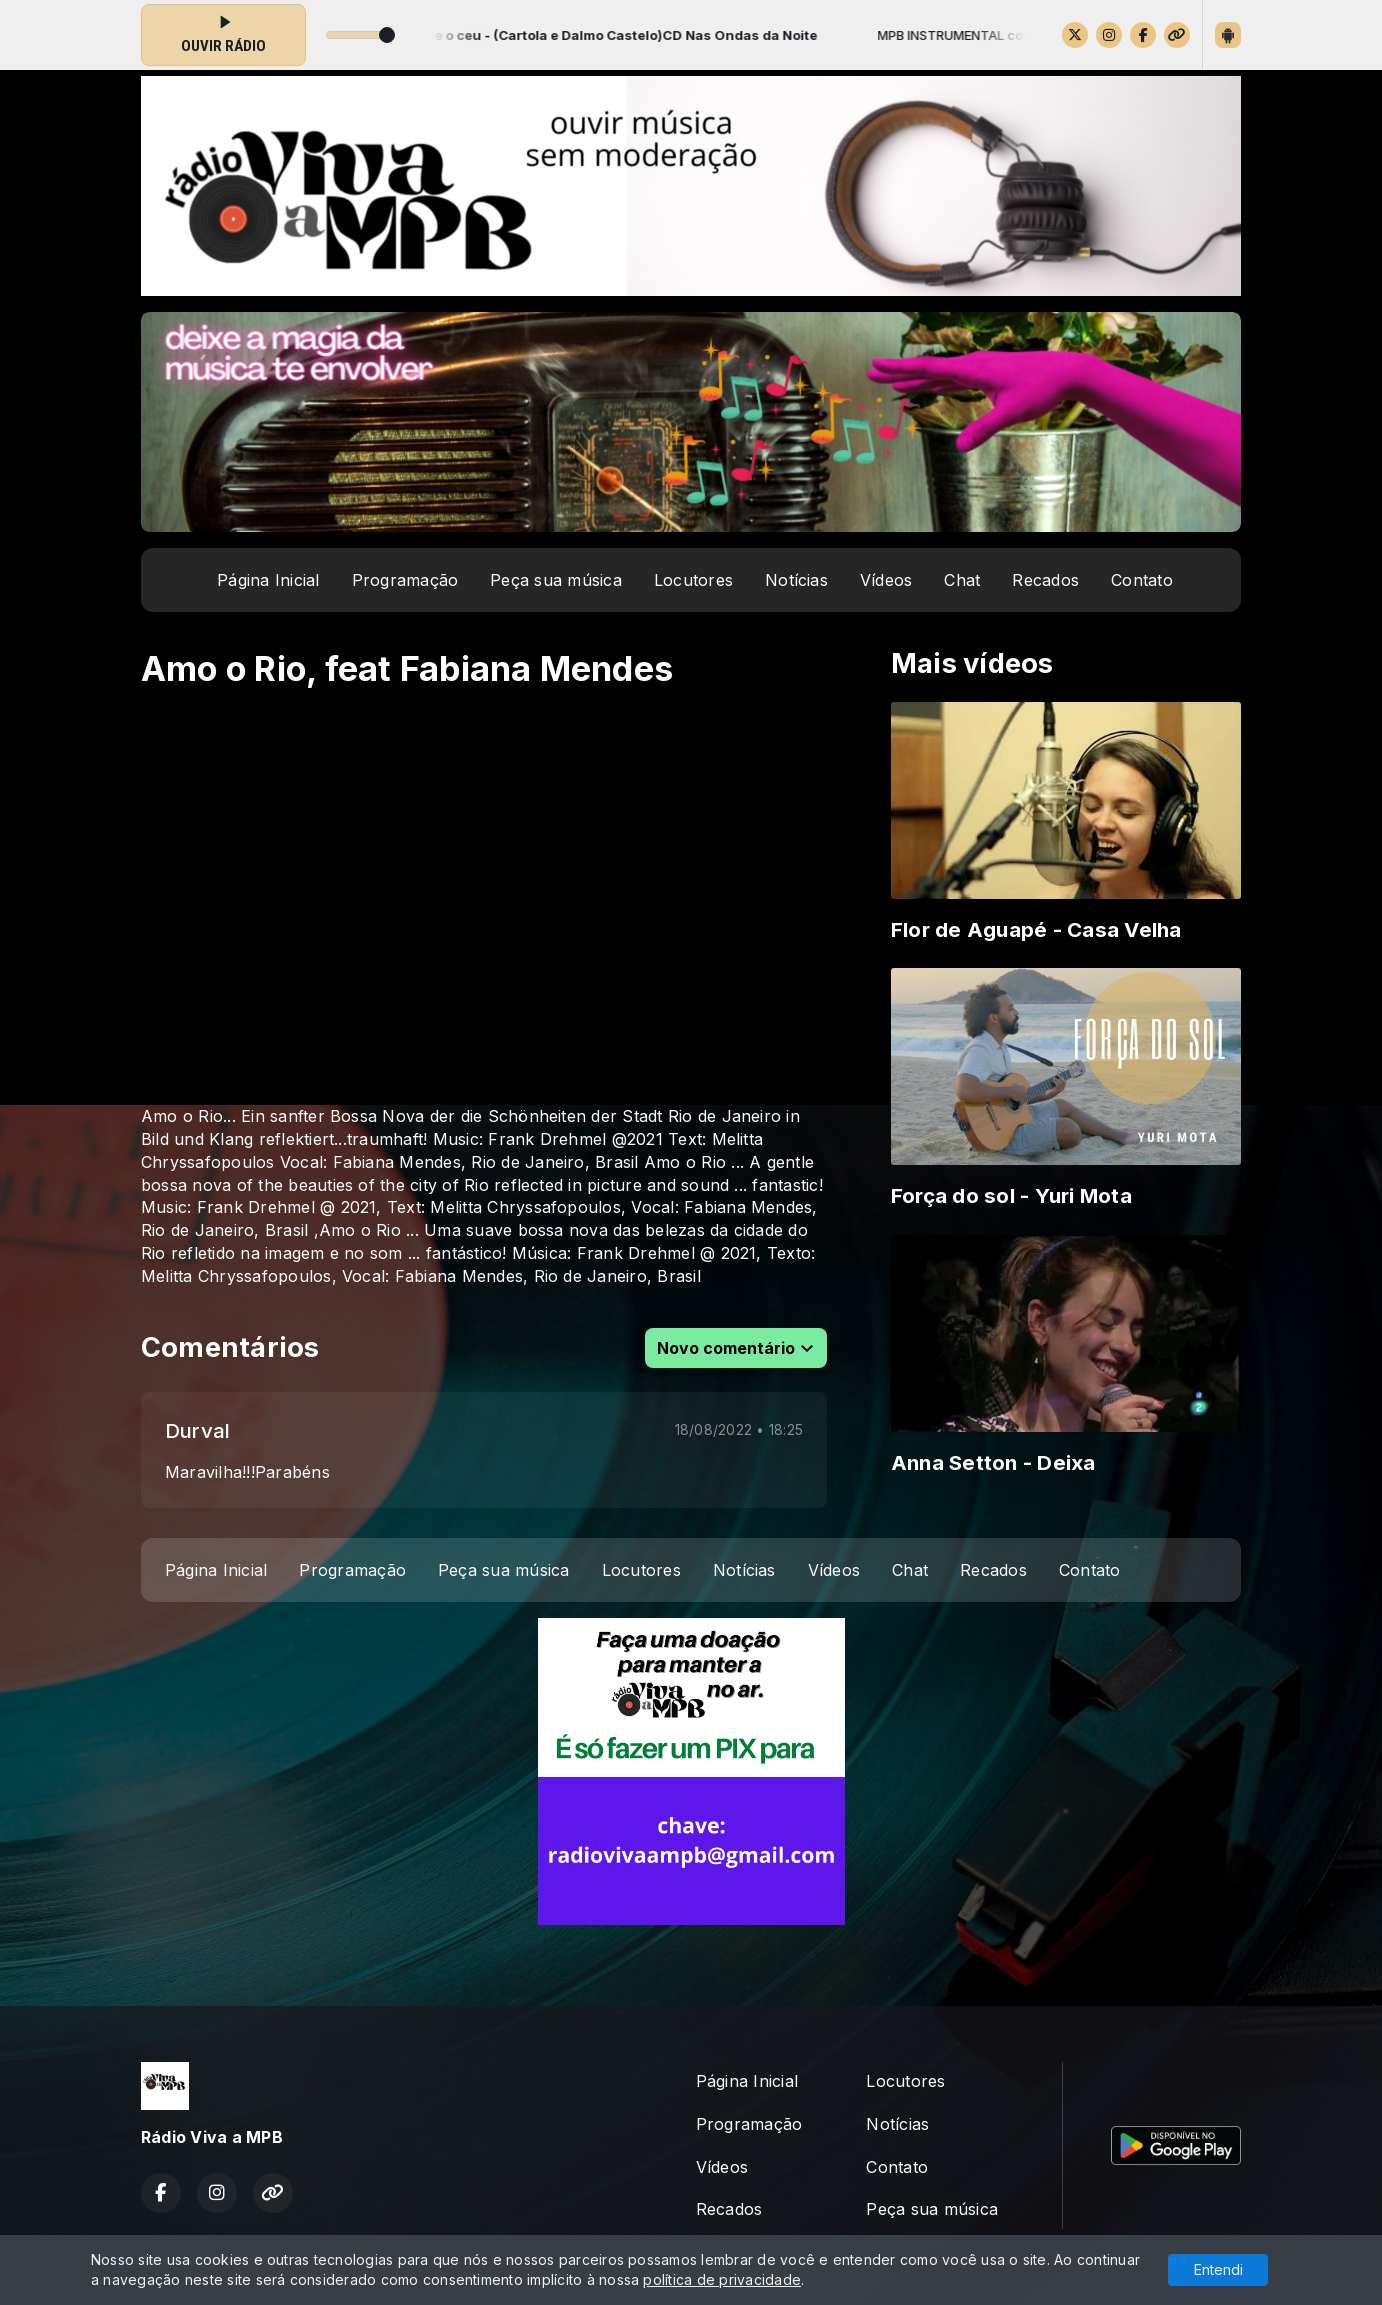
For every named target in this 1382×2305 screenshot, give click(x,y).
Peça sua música (556, 580)
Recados (1045, 580)
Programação (405, 580)
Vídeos (886, 580)
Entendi (1218, 2269)
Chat (962, 580)
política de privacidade (722, 2279)
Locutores (693, 580)
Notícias (796, 580)
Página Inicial (268, 580)
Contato (1142, 580)
